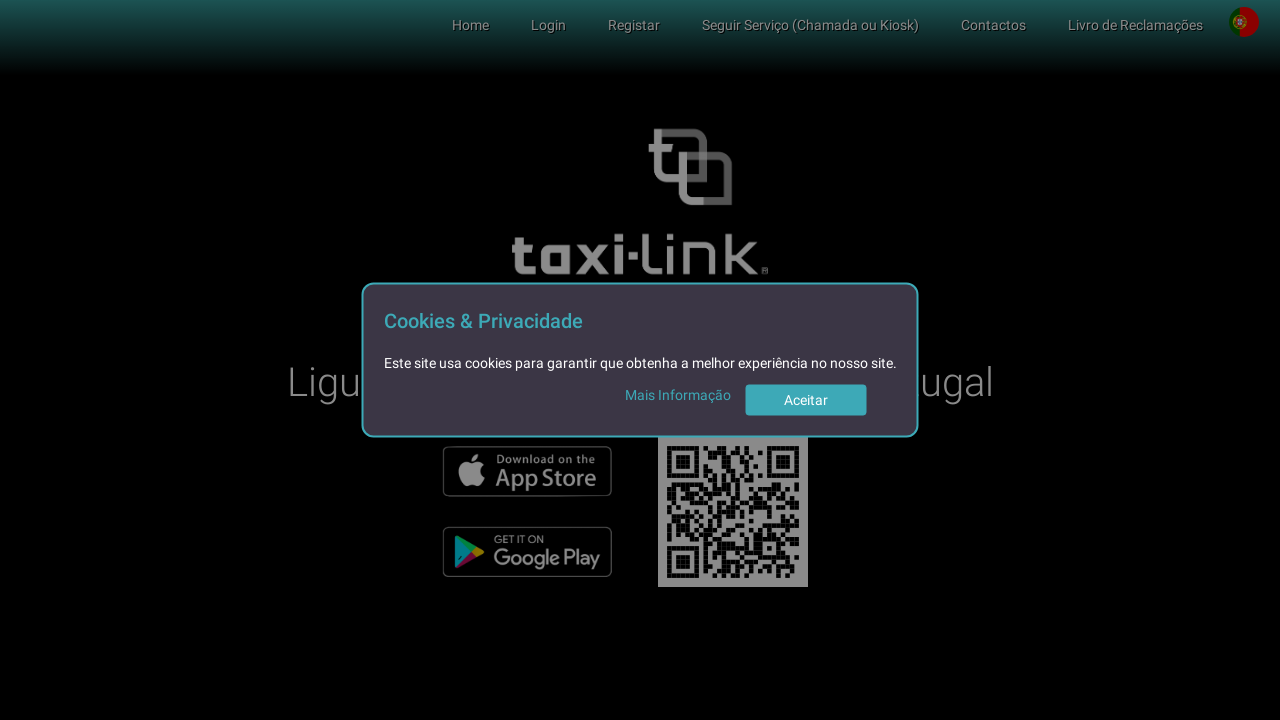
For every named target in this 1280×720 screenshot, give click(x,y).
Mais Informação (678, 395)
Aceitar (806, 400)
